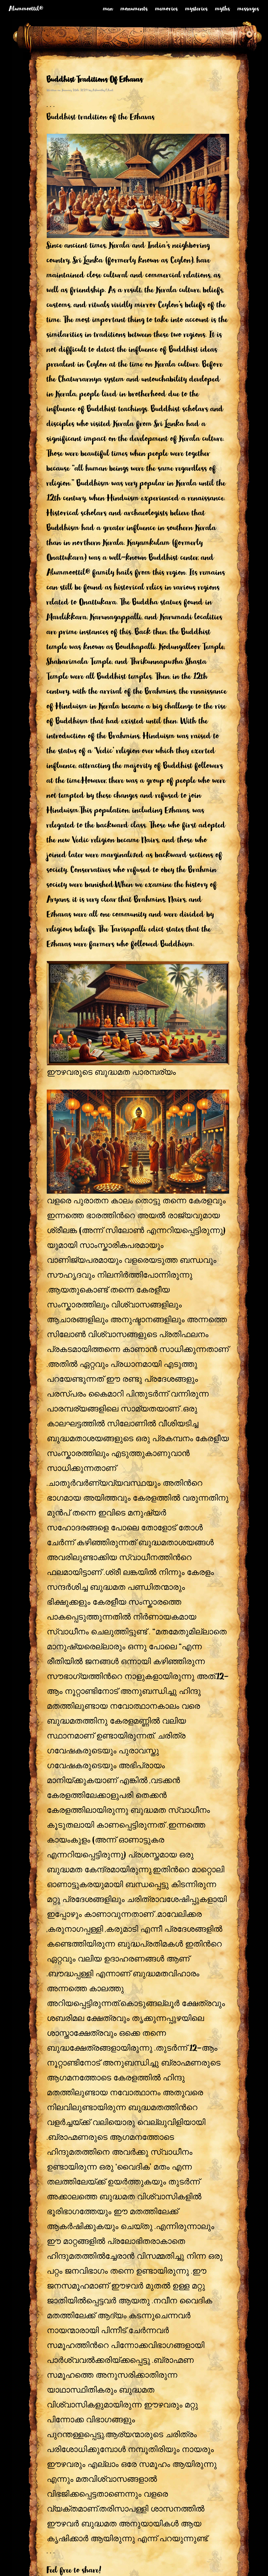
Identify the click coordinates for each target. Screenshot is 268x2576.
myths (220, 10)
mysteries (192, 10)
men (99, 10)
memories (161, 10)
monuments (127, 10)
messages (247, 10)
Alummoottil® (27, 10)
